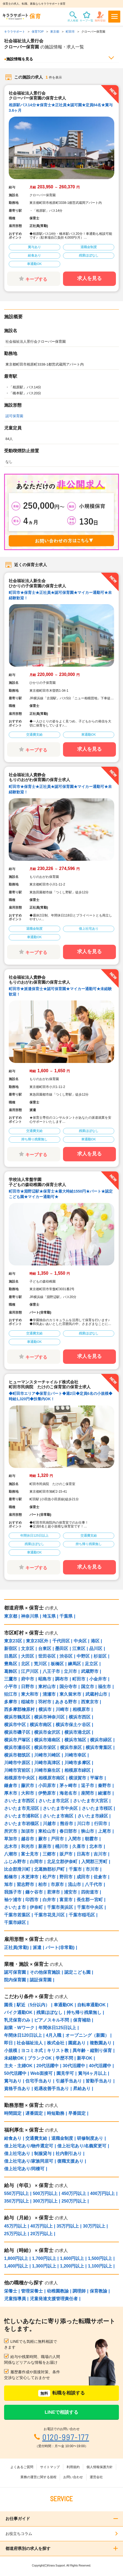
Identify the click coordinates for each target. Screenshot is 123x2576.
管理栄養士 (32, 2291)
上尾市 (104, 1831)
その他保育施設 (45, 1972)
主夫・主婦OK (18, 2065)
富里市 (66, 1899)
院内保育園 (15, 1980)
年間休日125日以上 (57, 2027)
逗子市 (87, 1785)
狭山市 (87, 1831)
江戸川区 (29, 1671)
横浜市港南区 (47, 1740)
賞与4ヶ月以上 (92, 2073)
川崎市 (62, 1709)
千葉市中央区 (90, 1907)
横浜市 (45, 1709)
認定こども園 (77, 1972)
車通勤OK (63, 2005)
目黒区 (10, 1656)
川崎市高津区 (47, 1762)
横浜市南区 (41, 1724)
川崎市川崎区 (47, 1755)
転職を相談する (61, 2393)
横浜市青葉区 (99, 1747)
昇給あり (82, 2088)
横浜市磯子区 (17, 1732)
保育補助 (82, 2020)
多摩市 (10, 1701)
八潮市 (10, 1854)
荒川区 (40, 1663)
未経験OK (14, 2058)
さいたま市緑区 (92, 1816)
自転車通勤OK (91, 2005)
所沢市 (10, 1831)
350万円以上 (16, 2201)
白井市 (49, 1899)
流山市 (74, 1884)
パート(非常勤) (60, 1947)
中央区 (80, 1641)
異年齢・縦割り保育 (92, 2050)
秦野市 (104, 1785)
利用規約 (73, 2467)
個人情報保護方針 (99, 2467)
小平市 (10, 1686)
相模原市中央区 (19, 1778)
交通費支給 (36, 2138)
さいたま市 (15, 1907)
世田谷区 (47, 1656)
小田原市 (47, 1785)
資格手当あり (17, 2088)
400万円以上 (102, 2193)
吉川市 (100, 1854)
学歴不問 (64, 2058)
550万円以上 (16, 2193)
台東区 (44, 1648)
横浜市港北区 (77, 1732)
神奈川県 (29, 1616)
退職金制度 (62, 2138)
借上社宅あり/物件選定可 (28, 2146)
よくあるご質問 (21, 2467)
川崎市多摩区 (77, 1762)
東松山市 (47, 1831)
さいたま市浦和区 (21, 1816)
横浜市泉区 (71, 1747)
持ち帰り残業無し (84, 2012)
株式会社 (55, 2043)
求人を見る (89, 278)
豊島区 (10, 1663)
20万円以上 (41, 2233)
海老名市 (68, 1793)
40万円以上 (41, 2226)
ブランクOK (40, 2058)
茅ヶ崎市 (68, 1785)
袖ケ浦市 (13, 1899)
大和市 (27, 1793)
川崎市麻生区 (47, 1770)
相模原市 (81, 1709)
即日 (8, 2043)
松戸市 (49, 1877)
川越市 (49, 1823)
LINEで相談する (62, 2412)
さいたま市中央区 (60, 1808)
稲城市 (27, 1701)
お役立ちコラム (18, 2533)
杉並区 (100, 1656)
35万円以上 (68, 2226)
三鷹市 (10, 1679)
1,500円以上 (100, 2258)
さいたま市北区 (53, 1800)
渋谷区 (66, 1656)
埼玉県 (49, 1616)
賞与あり (13, 2081)
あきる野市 (66, 1701)
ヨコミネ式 (32, 2050)
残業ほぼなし (49, 2012)
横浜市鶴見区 (17, 1717)
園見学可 (65, 2073)
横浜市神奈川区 (49, 1717)
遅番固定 (34, 2113)
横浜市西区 (80, 1717)
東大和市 (29, 1694)
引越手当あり (69, 2081)
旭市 (8, 1884)
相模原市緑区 (77, 1770)
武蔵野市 (89, 1671)
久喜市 (78, 1846)
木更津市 (29, 1877)
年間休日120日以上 (23, 2035)
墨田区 (61, 1648)
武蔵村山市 (96, 1694)
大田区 (27, 1656)
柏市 (42, 1884)
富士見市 (29, 1854)
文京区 (27, 1648)
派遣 (37, 1947)
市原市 (57, 1884)
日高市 (83, 1854)
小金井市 (98, 1679)
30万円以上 (94, 2226)
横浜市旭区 (75, 1740)
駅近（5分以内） (33, 2005)
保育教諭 (98, 2291)
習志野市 (25, 1884)
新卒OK (84, 2058)
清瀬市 (49, 1694)
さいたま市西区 (19, 1800)
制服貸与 (43, 2153)
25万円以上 (15, 2233)
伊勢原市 (47, 1793)
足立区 (91, 1663)
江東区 (78, 1648)
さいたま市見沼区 (21, 1808)
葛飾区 (10, 1671)
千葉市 (75, 1869)
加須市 (27, 1831)
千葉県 (66, 1616)
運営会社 (96, 2477)
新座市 (44, 1846)
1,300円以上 (44, 2266)
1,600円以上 (72, 2258)
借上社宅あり (17, 2153)
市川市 (92, 1869)
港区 (95, 1641)
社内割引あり (69, 2153)
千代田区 (61, 1641)
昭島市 (44, 1679)
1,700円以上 (44, 2258)
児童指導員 (15, 2298)
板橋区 (57, 1663)
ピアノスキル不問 (51, 2020)
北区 (25, 1663)
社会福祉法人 (30, 2043)
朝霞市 (91, 1838)
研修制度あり (90, 2138)
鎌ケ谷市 (34, 1892)
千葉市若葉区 (17, 1915)
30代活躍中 (74, 2065)
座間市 (87, 1793)
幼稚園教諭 (58, 2291)
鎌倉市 (10, 1785)
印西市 (31, 1899)
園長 (8, 2005)
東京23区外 (37, 1641)
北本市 (95, 1846)
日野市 (27, 1686)
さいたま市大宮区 (90, 1800)
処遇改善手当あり (51, 2088)
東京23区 (13, 1641)
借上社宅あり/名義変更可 (81, 2146)
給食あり (13, 2138)
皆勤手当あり (99, 2081)
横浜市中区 (15, 1724)
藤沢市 (27, 1785)
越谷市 (27, 1838)
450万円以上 (73, 2193)
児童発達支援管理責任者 (54, 2298)
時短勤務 (55, 2113)
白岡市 (36, 1861)
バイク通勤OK (18, 2012)
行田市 (100, 1823)
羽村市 (44, 1701)
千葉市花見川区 (49, 1915)
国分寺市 (68, 1686)
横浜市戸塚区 (17, 1740)
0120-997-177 (65, 2437)
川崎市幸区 (75, 1755)
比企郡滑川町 (17, 1869)
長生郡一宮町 (90, 1899)
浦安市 (70, 1892)
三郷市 (49, 1854)
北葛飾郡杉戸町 (49, 1869)
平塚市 (96, 1778)
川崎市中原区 (17, 1762)
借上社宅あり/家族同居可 (28, 2161)
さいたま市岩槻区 (21, 1823)
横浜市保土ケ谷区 (73, 1724)
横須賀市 (77, 1778)
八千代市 (93, 1884)
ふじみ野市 (15, 1861)
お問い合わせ (73, 2477)
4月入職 (53, 2035)
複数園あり (101, 2043)
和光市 (27, 1846)
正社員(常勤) (16, 1947)
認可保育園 (14, 416)
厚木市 (10, 1793)
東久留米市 (70, 1694)
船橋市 (10, 1877)
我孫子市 (13, 1892)
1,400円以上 (16, 2266)
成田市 (83, 1877)
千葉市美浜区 (60, 1907)
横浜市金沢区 (47, 1732)
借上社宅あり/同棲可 (24, 2168)
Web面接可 (41, 2073)
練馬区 (74, 1663)
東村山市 (47, 1686)
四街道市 (89, 1892)
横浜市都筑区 (17, 1755)
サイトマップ (50, 2467)
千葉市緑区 (15, 1922)
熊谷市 (66, 1823)
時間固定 (13, 2113)
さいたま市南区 (58, 1816)
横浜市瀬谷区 (17, 1747)
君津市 (53, 1892)
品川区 (95, 1648)
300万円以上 (45, 2201)
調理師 (79, 2291)
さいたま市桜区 (97, 1808)
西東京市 (89, 1701)
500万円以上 (45, 2193)
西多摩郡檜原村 (19, 1709)
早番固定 (77, 2113)
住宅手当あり (38, 2081)
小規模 (10, 2050)
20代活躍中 (47, 2065)
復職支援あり (70, 2161)
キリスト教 (58, 2050)
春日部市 (68, 1831)
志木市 (10, 1846)
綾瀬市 (104, 1793)
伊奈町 (36, 1907)
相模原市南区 (51, 1778)
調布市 (61, 1679)
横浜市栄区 (45, 1747)
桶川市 (61, 1846)
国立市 (87, 1686)
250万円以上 (73, 2201)
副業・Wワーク (19, 2027)
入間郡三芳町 (94, 1861)
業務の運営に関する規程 (38, 2477)
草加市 (10, 1838)
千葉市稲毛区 (82, 1915)
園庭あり (77, 2043)
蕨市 (42, 1838)
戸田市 (57, 1838)
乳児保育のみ (17, 2020)
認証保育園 (41, 1980)
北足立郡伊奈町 (62, 1861)
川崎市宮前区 (17, 1770)
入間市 (74, 1838)
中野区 (83, 1656)
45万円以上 (15, 2226)
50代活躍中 (15, 2073)
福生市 (104, 1686)
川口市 (83, 1823)
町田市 (78, 1679)
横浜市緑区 (101, 1740)
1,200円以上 (72, 2266)
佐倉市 (100, 1877)
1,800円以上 (16, 2258)
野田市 (66, 1877)
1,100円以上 (100, 2266)
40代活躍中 (100, 2065)
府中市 (27, 1679)
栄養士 (10, 2291)
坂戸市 (66, 1854)
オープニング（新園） (87, 2035)
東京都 (10, 1616)
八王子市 (51, 1671)
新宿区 (10, 1648)
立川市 (70, 1671)
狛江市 (10, 1694)
